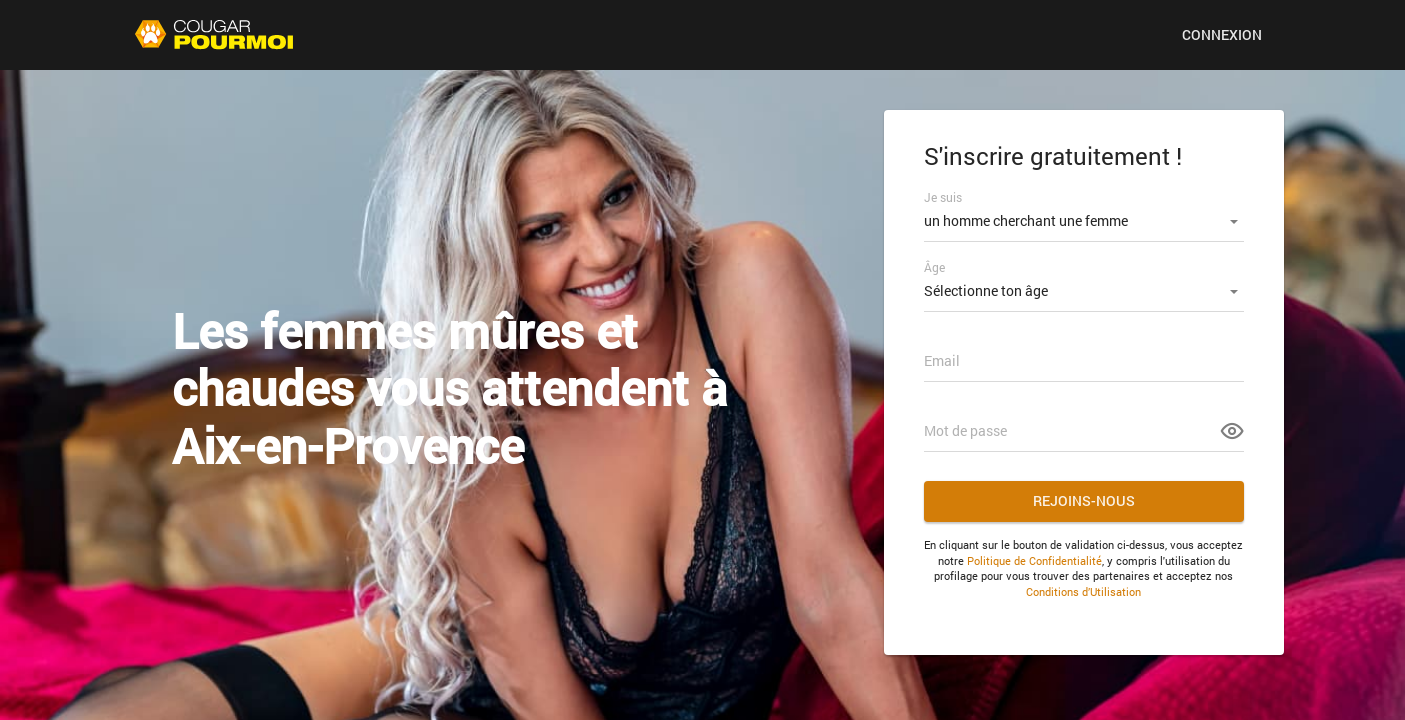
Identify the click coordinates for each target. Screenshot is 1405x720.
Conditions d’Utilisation (1083, 591)
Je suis (943, 197)
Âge (934, 267)
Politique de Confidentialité (1034, 560)
